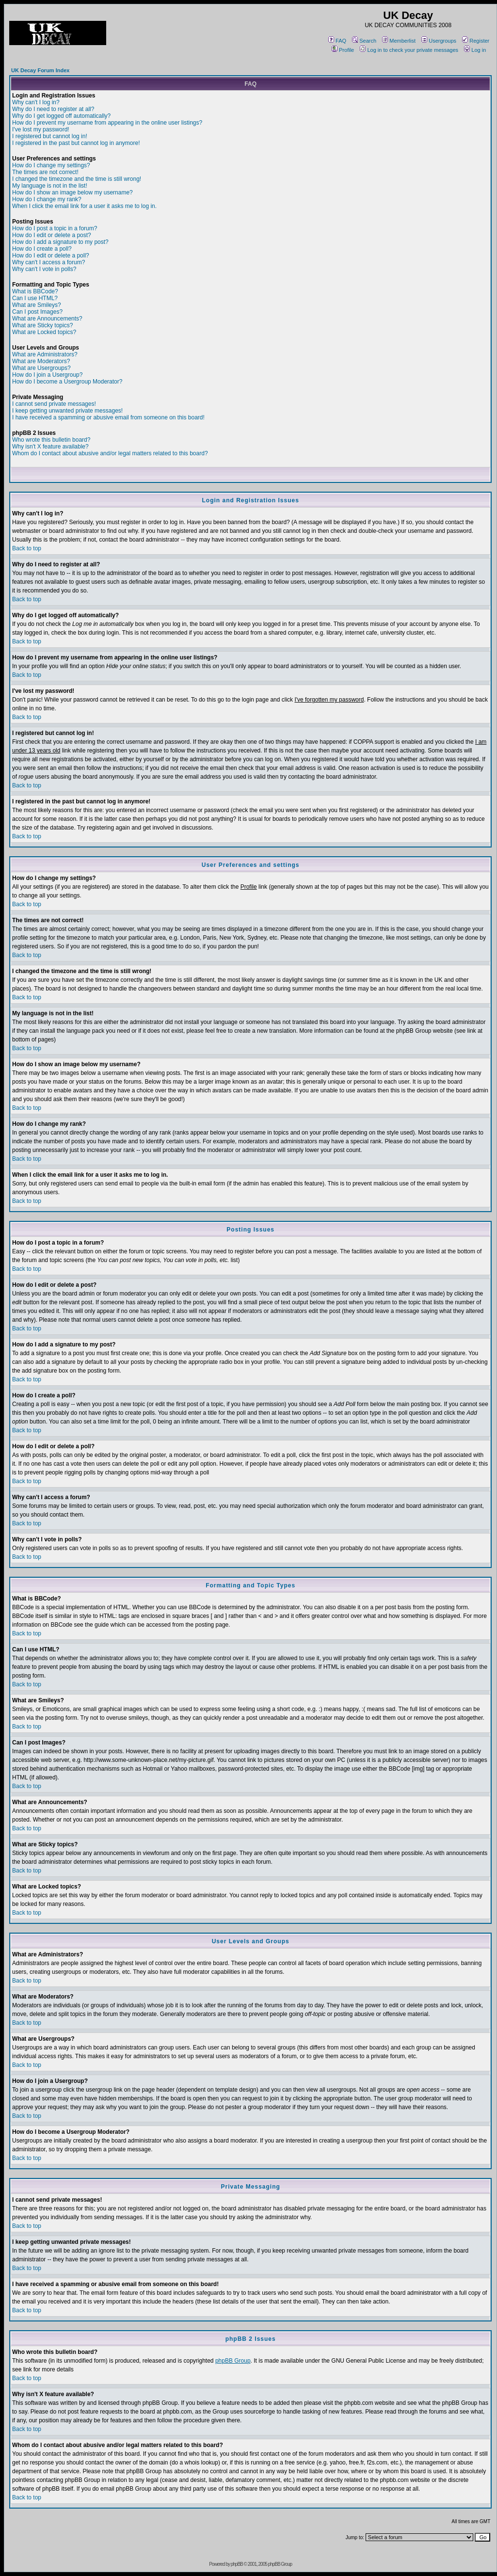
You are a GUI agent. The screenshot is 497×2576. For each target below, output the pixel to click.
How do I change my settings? (51, 165)
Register (475, 41)
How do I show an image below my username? (72, 192)
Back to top (26, 548)
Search (364, 41)
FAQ (337, 41)
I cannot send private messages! (54, 403)
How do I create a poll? (42, 248)
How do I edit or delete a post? (51, 235)
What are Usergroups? (41, 368)
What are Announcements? (47, 318)
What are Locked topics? (44, 332)
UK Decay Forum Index (40, 70)
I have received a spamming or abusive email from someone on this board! (108, 417)
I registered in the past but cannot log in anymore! (76, 143)
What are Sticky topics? (42, 325)
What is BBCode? (35, 291)
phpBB (237, 2564)
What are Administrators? (45, 354)
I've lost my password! (40, 129)
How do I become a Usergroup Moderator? (67, 381)
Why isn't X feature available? (50, 446)
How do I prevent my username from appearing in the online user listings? (107, 122)
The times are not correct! (45, 172)
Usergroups (438, 41)
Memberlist (399, 41)
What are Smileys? (36, 305)
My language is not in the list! (49, 185)
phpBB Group (233, 2360)
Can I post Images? (37, 311)
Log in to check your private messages (409, 50)
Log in (475, 50)
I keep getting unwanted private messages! (67, 410)
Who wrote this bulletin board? (51, 439)
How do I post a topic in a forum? (54, 228)
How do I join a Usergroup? (47, 374)
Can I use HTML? (35, 298)
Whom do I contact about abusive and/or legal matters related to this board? (110, 453)
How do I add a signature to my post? (60, 242)
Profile (343, 50)
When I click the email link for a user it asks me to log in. (84, 206)
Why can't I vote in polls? (44, 269)
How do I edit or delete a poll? (50, 255)
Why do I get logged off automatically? (61, 115)
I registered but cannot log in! (49, 136)
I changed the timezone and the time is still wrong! (76, 179)
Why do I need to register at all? (53, 109)
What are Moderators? (41, 361)
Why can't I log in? (36, 102)
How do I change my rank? (46, 199)
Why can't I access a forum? (48, 262)
